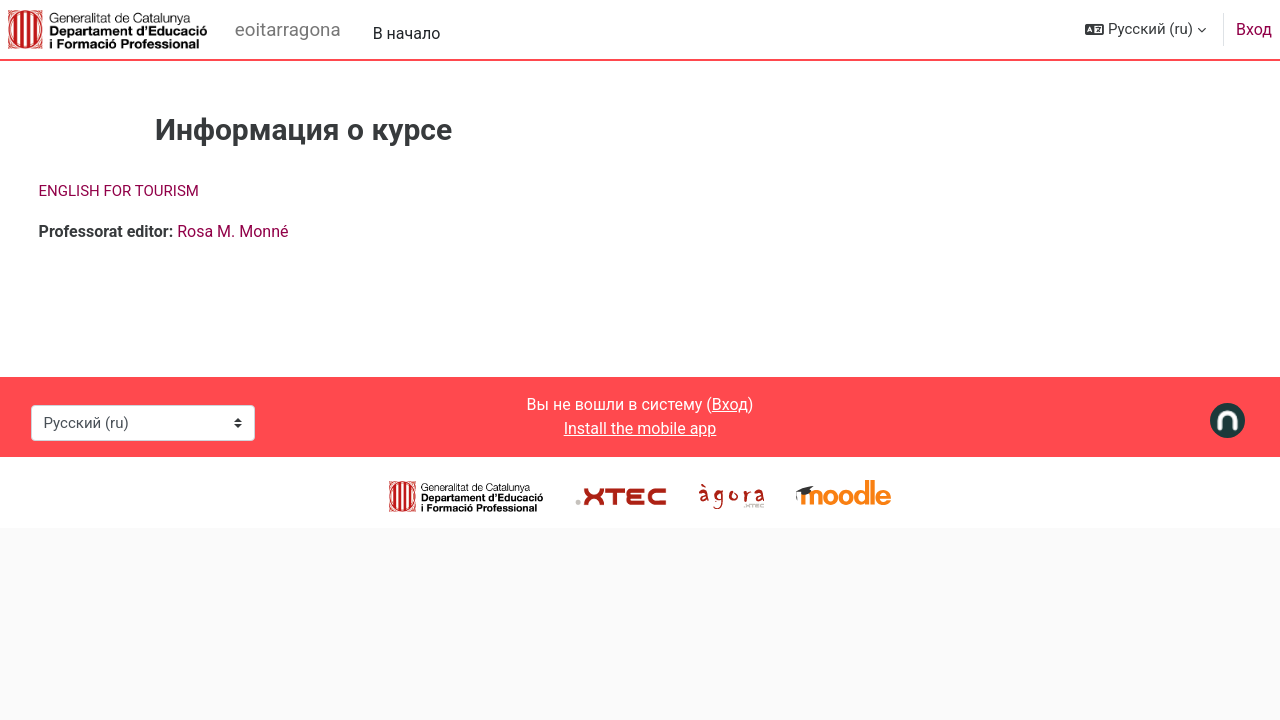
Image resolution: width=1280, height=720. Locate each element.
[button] (1145, 29)
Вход (1254, 29)
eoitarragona (288, 30)
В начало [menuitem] (407, 33)
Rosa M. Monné (270, 231)
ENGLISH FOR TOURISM (156, 191)
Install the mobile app (640, 428)
